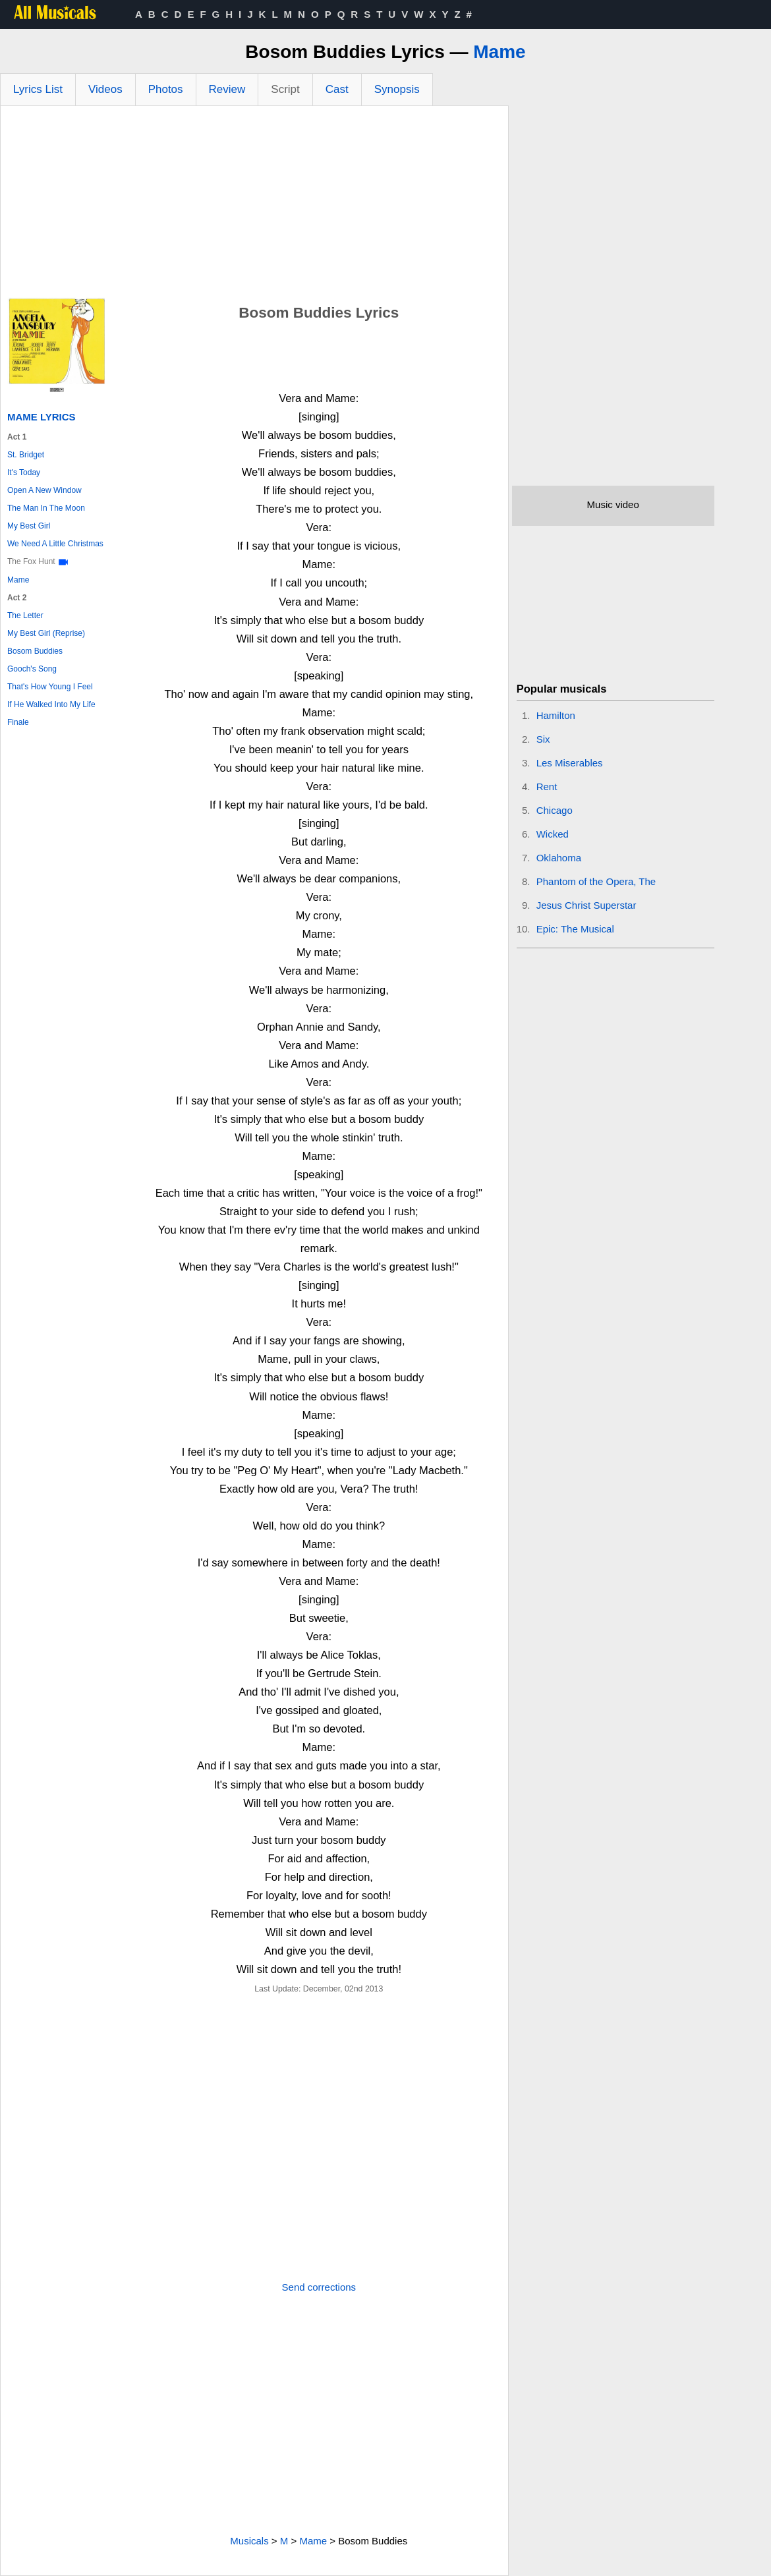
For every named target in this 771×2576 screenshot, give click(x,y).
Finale (18, 722)
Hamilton (555, 715)
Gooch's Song (32, 668)
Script (285, 89)
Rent (546, 786)
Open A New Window (44, 490)
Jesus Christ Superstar (586, 905)
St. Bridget (25, 454)
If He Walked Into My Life (51, 704)
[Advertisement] (254, 205)
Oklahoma (558, 857)
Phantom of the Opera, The (596, 881)
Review (227, 89)
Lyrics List (38, 89)
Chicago (554, 810)
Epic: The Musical (575, 928)
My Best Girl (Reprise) (46, 633)
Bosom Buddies (35, 651)
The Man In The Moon (46, 508)
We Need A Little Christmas (55, 543)
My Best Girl (28, 525)
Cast (337, 89)
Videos (105, 89)
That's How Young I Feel (50, 686)
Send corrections (319, 2287)
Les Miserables (569, 762)
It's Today (23, 472)
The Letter (25, 615)
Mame (499, 52)
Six (543, 739)
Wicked (552, 834)
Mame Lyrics (41, 416)
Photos (165, 89)
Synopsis (397, 89)
